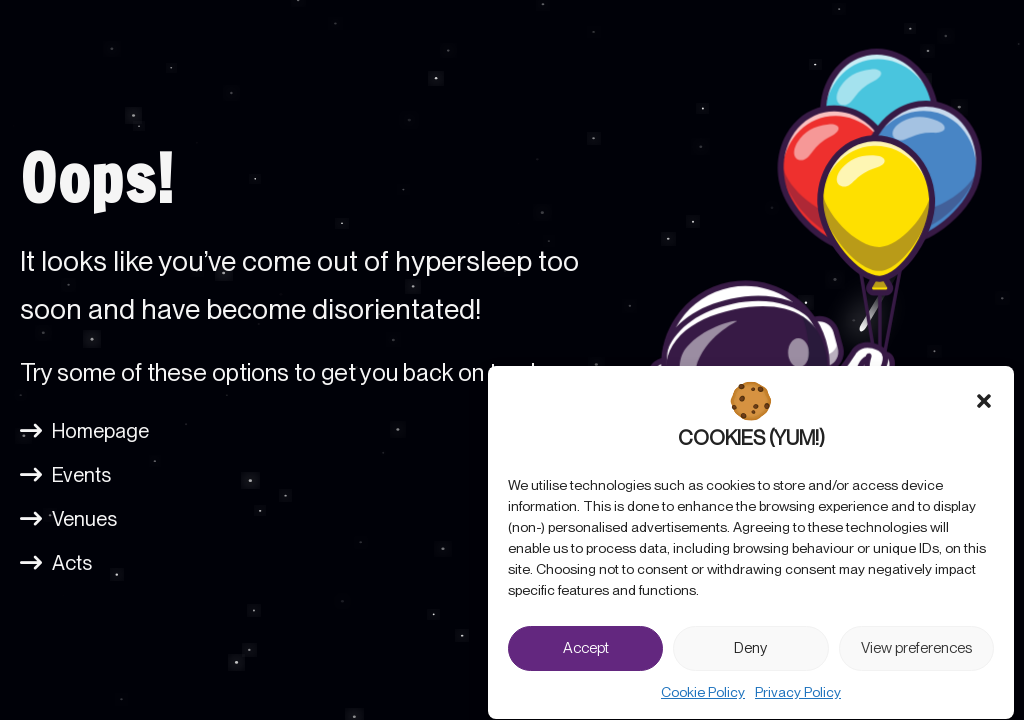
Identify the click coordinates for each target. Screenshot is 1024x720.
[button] (984, 410)
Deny (750, 657)
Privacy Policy (798, 701)
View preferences (916, 657)
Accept (586, 657)
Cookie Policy (703, 701)
